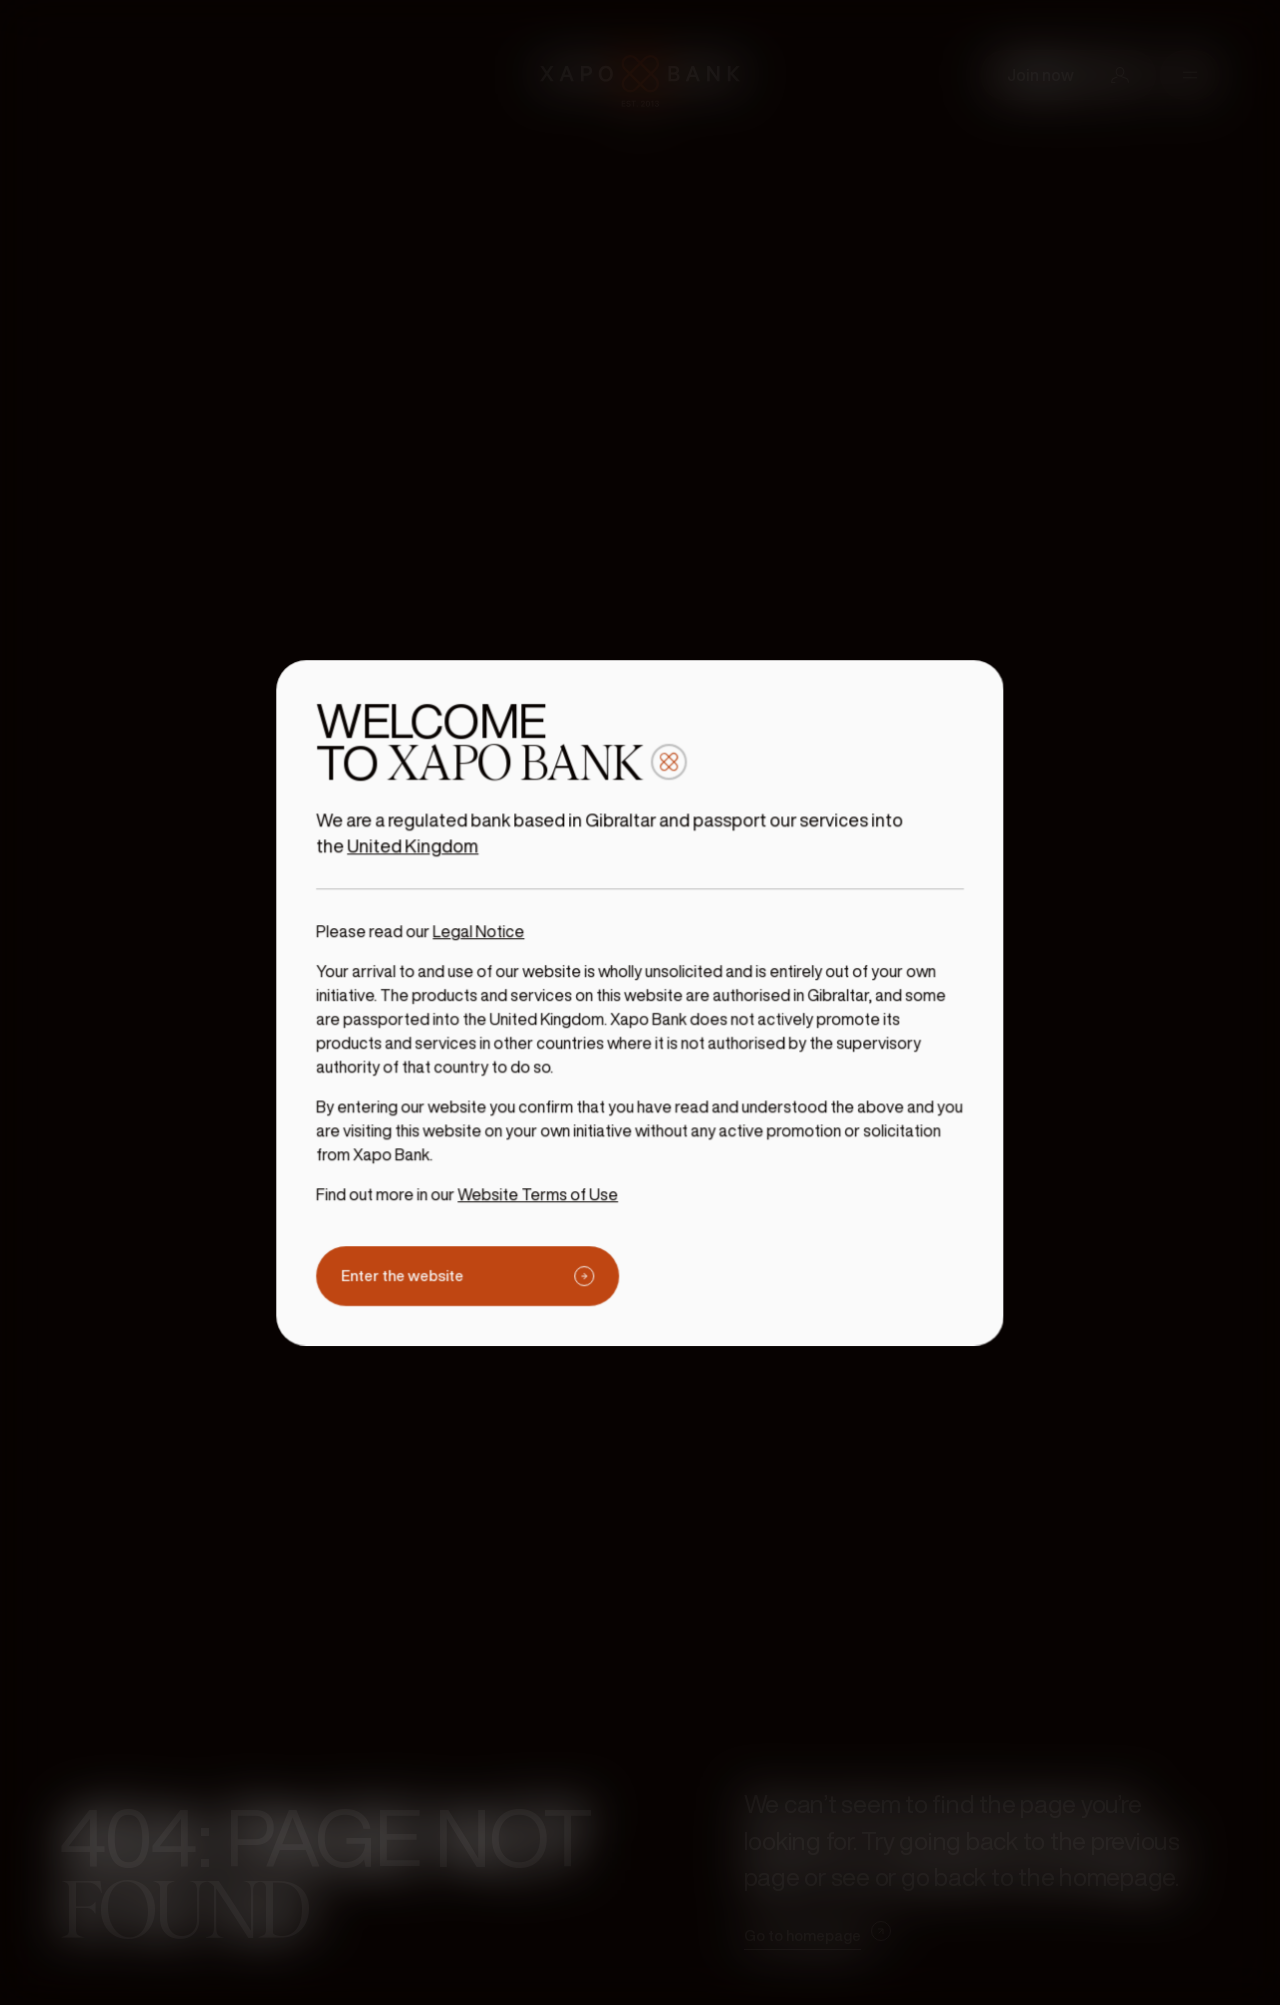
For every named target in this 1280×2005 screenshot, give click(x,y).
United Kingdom (425, 854)
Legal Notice (487, 934)
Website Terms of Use (543, 1183)
